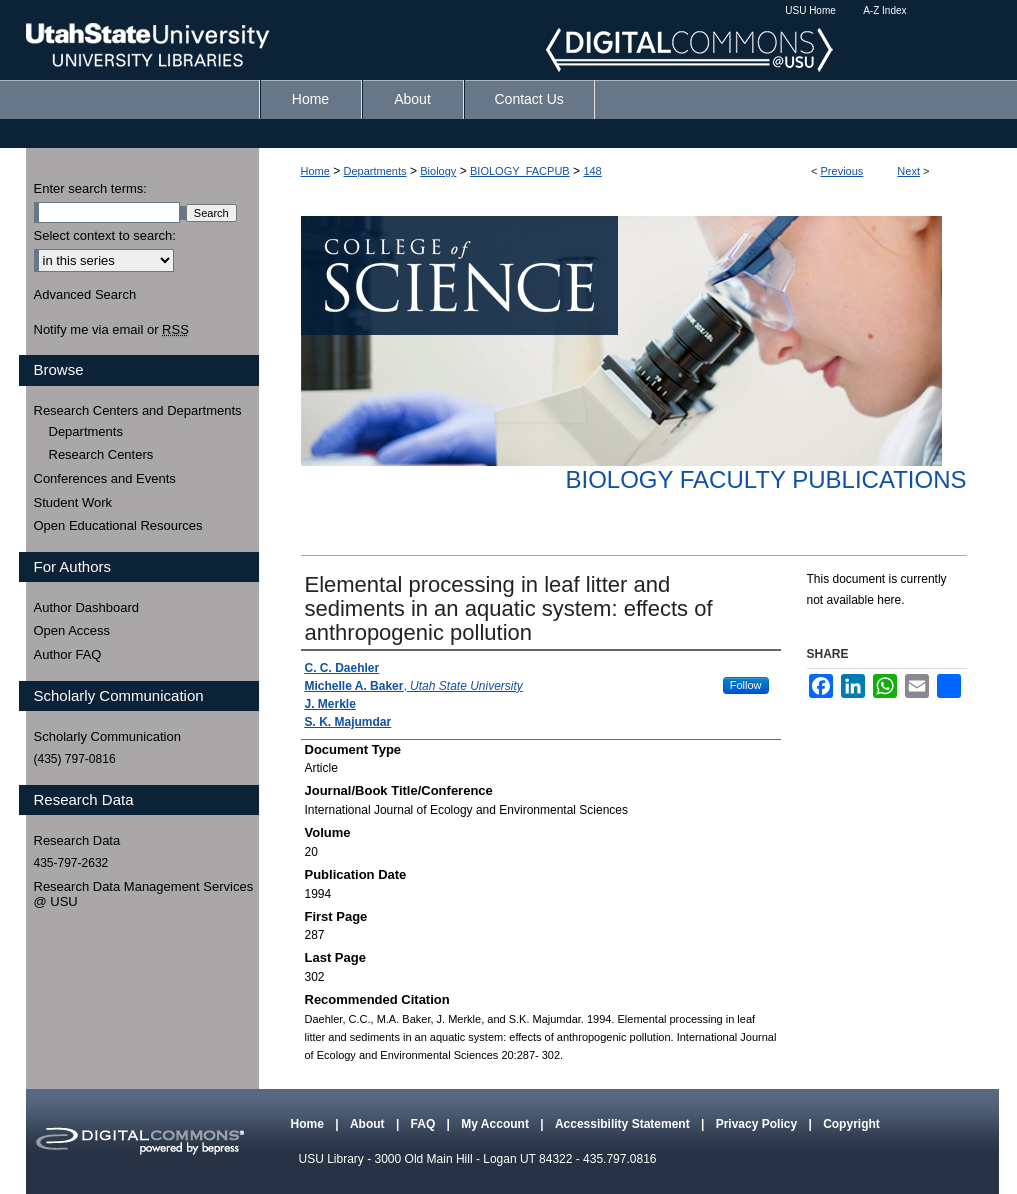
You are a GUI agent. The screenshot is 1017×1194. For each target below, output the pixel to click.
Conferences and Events (105, 478)
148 (592, 171)
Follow (746, 685)
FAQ (425, 1124)
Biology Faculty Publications (765, 479)
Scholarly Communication (107, 736)
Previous (842, 171)
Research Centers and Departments (138, 410)
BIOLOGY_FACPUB (520, 171)
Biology (438, 171)
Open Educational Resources (118, 525)
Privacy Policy (758, 1124)
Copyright (851, 1124)
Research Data (77, 840)
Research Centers (101, 454)
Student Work (73, 502)
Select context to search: (105, 235)
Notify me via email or (111, 330)
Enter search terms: (90, 188)
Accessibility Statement (624, 1124)
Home (315, 171)
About (369, 1124)
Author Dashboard (87, 607)
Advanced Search (85, 294)
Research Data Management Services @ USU (144, 894)
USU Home (810, 10)
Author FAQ (68, 654)
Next (908, 171)
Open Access (72, 630)
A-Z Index (884, 10)
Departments (375, 171)
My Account (496, 1124)
